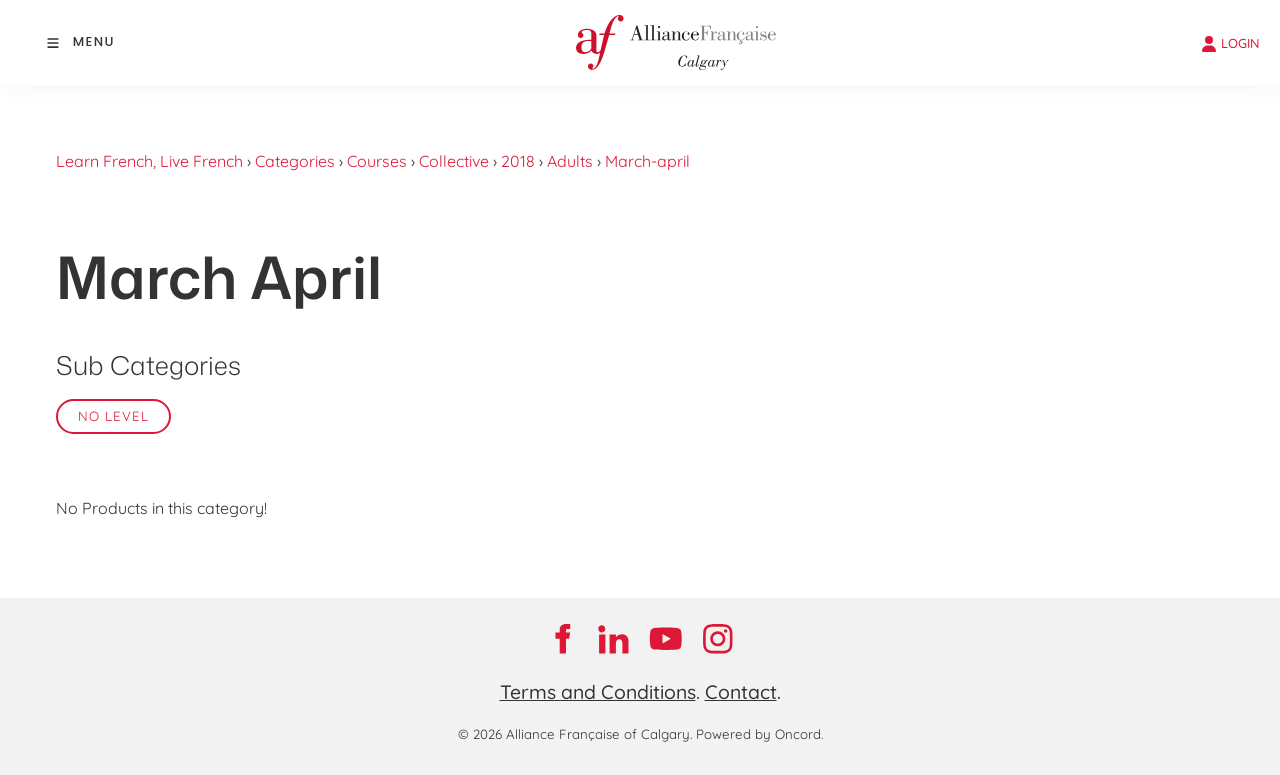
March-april (647, 161)
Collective (454, 161)
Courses (377, 161)
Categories (295, 161)
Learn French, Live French (149, 161)
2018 (518, 161)
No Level (113, 416)
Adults (570, 161)
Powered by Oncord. (759, 734)
